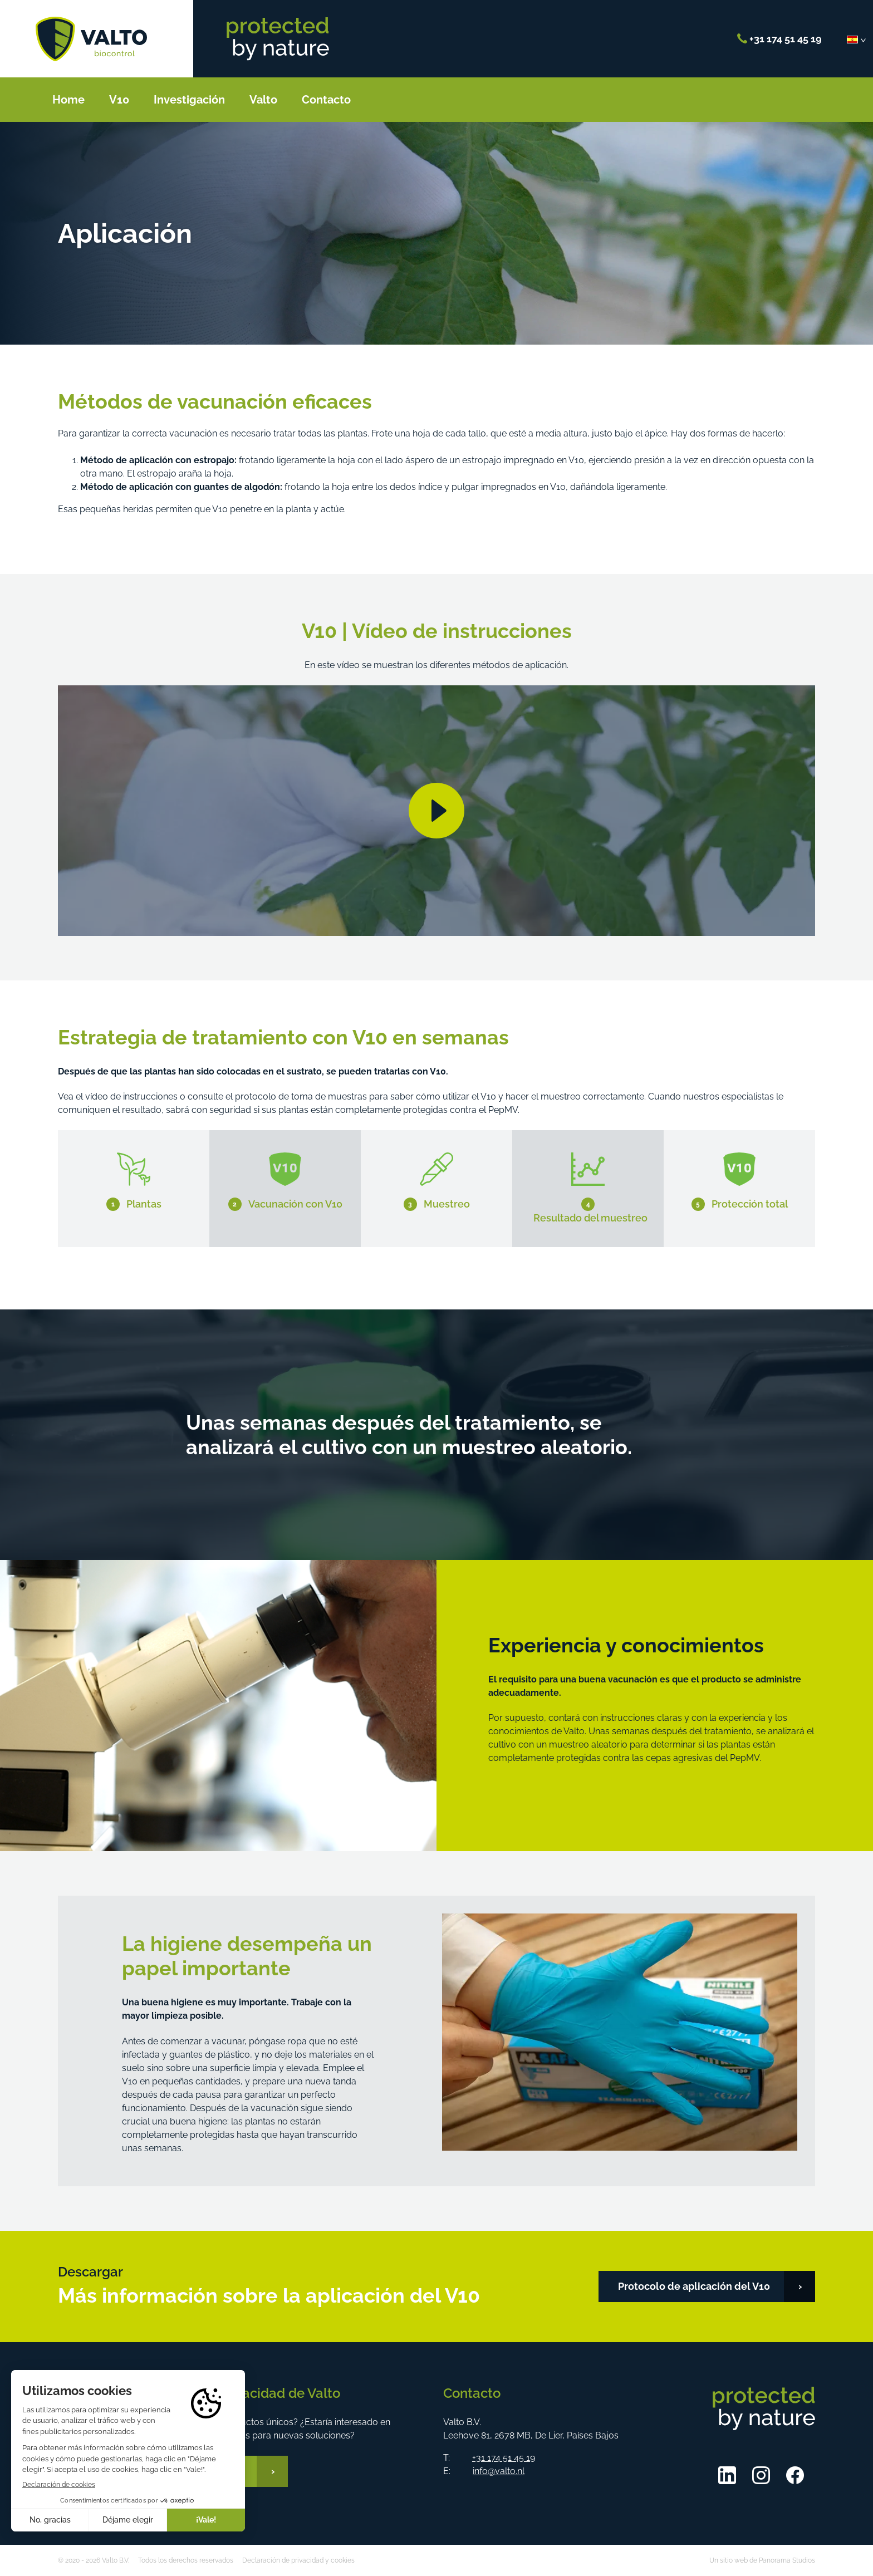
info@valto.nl (498, 2471)
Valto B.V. (91, 39)
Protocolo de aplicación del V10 (694, 2286)
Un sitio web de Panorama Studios (762, 2560)
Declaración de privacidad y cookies (298, 2560)
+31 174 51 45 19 (779, 39)
